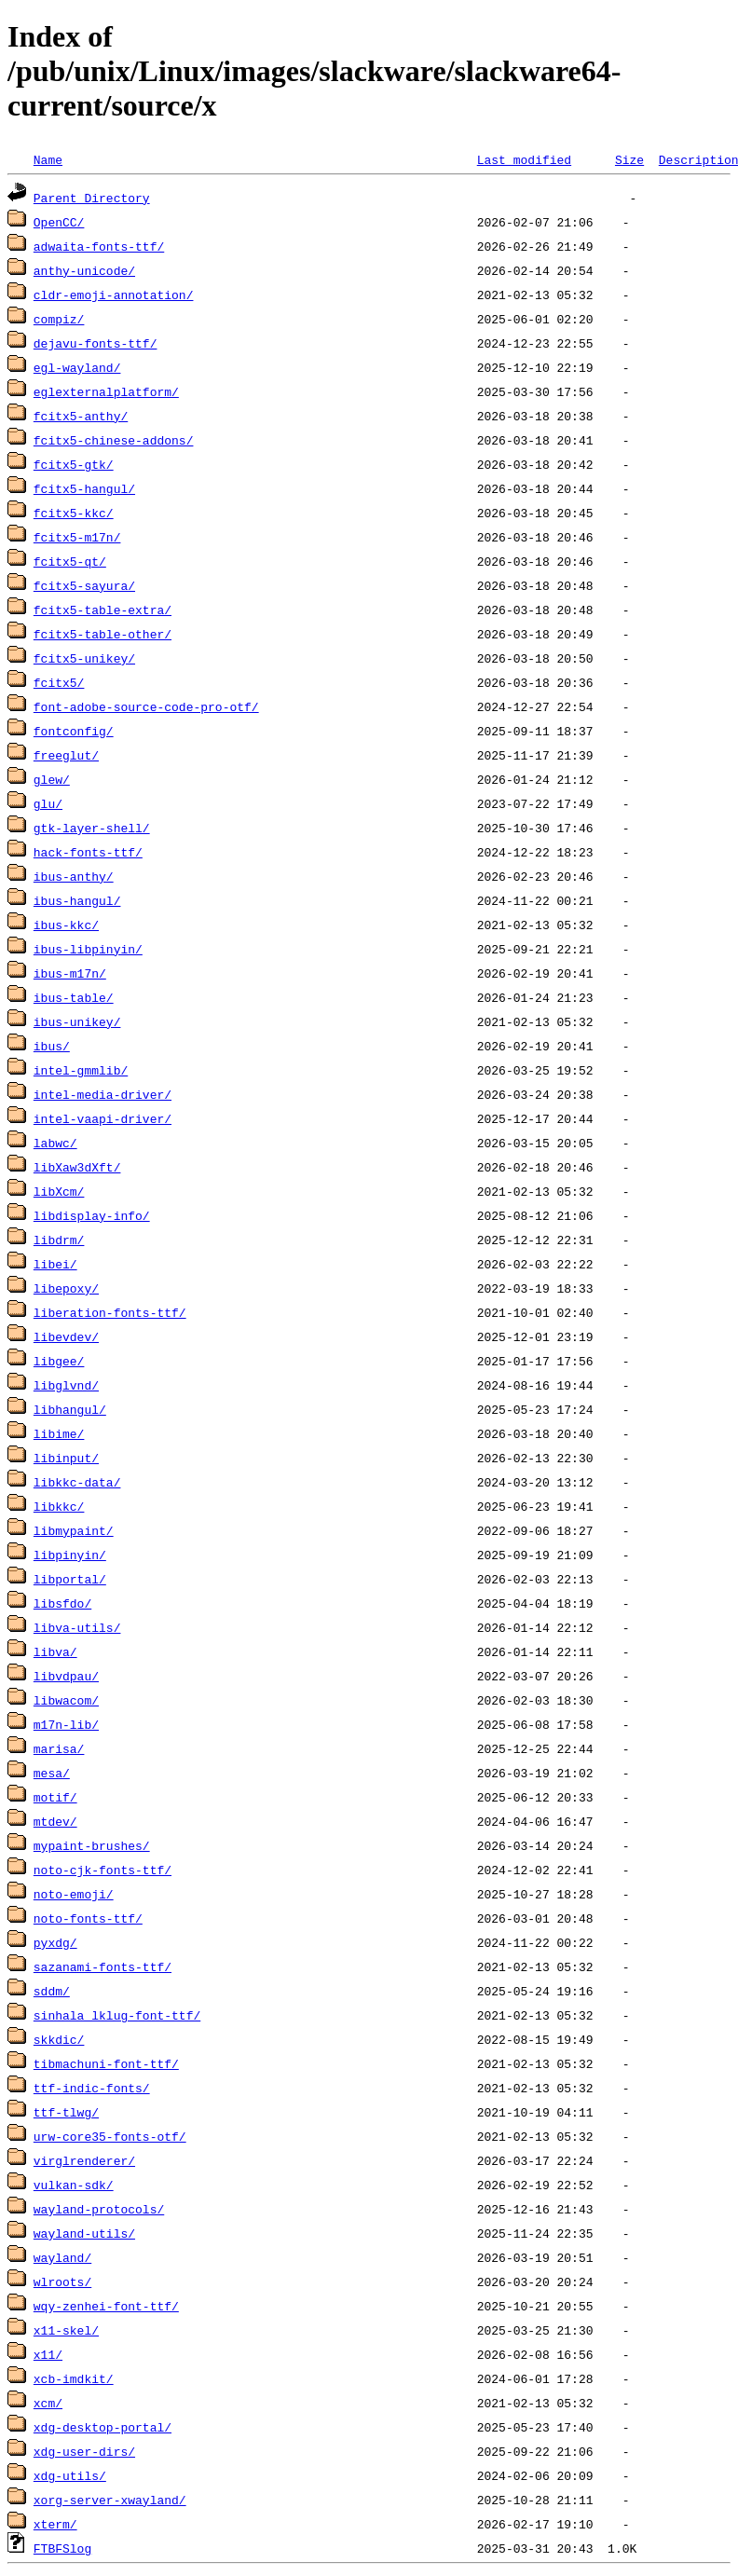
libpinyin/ (70, 1554)
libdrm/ (59, 1239)
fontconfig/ (74, 730)
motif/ (55, 1796)
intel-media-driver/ (102, 1094)
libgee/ (59, 1360)
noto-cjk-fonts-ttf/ (102, 1869)
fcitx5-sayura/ (84, 585)
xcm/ (48, 2402)
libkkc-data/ (77, 1481)
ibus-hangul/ (77, 900)
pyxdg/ (55, 1942)
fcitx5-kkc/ (74, 512)
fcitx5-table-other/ (102, 633)
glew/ (52, 779)
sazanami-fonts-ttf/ (102, 1966)
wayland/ (62, 2257)
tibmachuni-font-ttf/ (106, 2063)
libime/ (59, 1433)
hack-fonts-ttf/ (88, 851)
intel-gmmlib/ (81, 1070)
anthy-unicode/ (84, 270)
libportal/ (70, 1578)
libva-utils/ (77, 1627)
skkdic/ (59, 2039)
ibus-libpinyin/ (88, 948)
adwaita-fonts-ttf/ (99, 246)
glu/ (48, 803)
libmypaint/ (74, 1530)
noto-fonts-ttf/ (88, 1918)
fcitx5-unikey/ (84, 658)
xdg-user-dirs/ (84, 2451)
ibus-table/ (74, 997)
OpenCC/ (59, 221)
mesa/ (52, 1772)
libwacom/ (66, 1700)
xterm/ (55, 2523)
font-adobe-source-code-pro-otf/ (146, 706)
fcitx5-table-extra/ (102, 609)
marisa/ (59, 1748)
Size (629, 159)
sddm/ (52, 1990)
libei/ (55, 1263)
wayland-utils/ (84, 2233)
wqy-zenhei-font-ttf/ (106, 2305)
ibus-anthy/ (74, 876)
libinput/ (66, 1457)
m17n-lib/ (66, 1724)
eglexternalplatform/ (106, 391)
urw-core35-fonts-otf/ (110, 2136)
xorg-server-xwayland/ (110, 2499)
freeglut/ (66, 755)
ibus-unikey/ (77, 1021)
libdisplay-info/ (92, 1215)
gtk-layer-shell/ (92, 827)
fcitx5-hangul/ (84, 488)
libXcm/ (59, 1191)
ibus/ (52, 1045)
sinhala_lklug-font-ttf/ (117, 2015)
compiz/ (59, 318)
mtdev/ (55, 1821)
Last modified (524, 159)
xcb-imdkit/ (74, 2378)
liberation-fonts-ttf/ (110, 1312)
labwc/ (55, 1142)
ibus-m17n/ (70, 973)
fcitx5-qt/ (70, 561)
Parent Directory (92, 197)
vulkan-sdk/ (74, 2184)
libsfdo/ (62, 1603)
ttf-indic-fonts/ (92, 2087)
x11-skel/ (66, 2330)
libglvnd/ (66, 1385)
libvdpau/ (66, 1675)
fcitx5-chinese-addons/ (114, 440)
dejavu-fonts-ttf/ (95, 343)
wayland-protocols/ (99, 2208)
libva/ (55, 1651)
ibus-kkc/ (66, 924)
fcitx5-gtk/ (74, 464)
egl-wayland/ (77, 367)
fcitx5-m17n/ (77, 536)
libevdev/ (66, 1336)
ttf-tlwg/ (66, 2111)
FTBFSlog (62, 2548)
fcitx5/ (59, 682)
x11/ (48, 2354)
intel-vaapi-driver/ (102, 1118)
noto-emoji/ (74, 1893)
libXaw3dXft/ (77, 1166)
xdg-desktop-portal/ (102, 2426)
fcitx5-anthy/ (81, 415)
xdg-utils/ (70, 2475)
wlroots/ (62, 2281)
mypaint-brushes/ (92, 1845)
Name (48, 159)
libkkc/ (59, 1506)
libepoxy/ (66, 1288)
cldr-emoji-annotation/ (114, 294)
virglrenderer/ (84, 2160)
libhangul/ (70, 1409)
